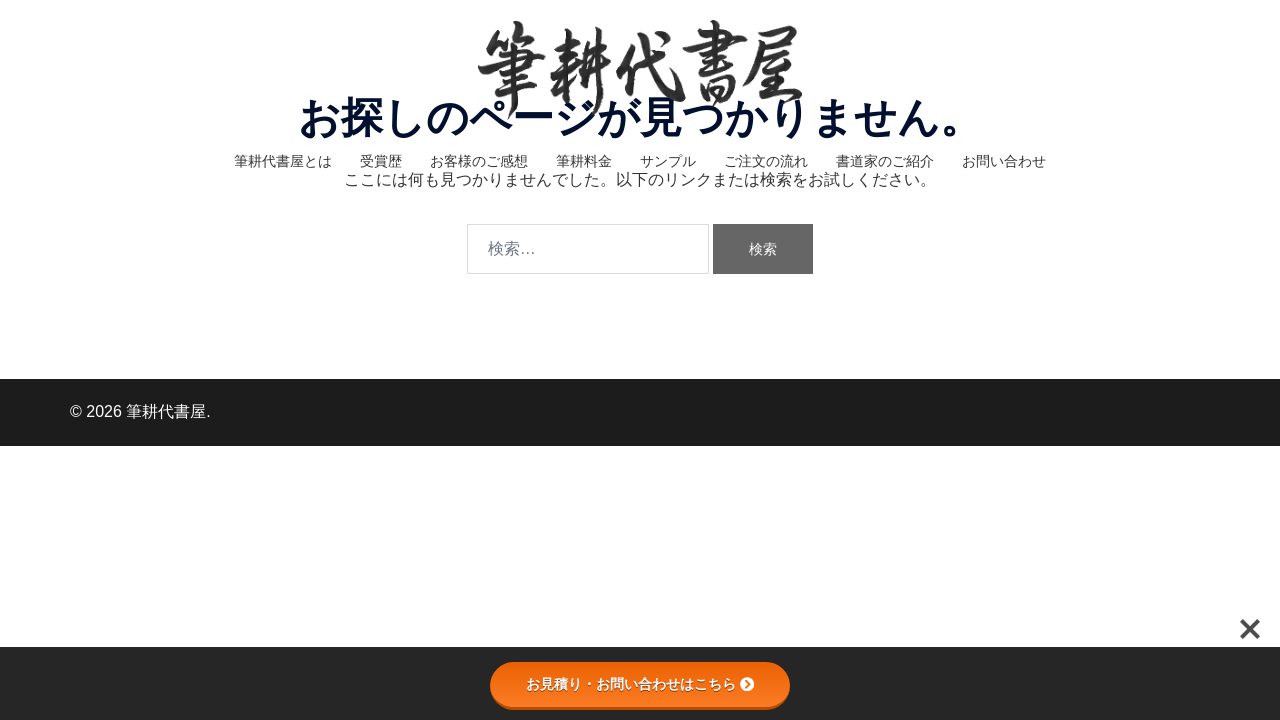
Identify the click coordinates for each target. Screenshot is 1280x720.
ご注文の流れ (766, 161)
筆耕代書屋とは (283, 161)
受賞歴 (381, 161)
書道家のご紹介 (885, 161)
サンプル (668, 161)
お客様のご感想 (479, 161)
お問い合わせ (1004, 161)
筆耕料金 (584, 161)
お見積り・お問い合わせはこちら (640, 684)
